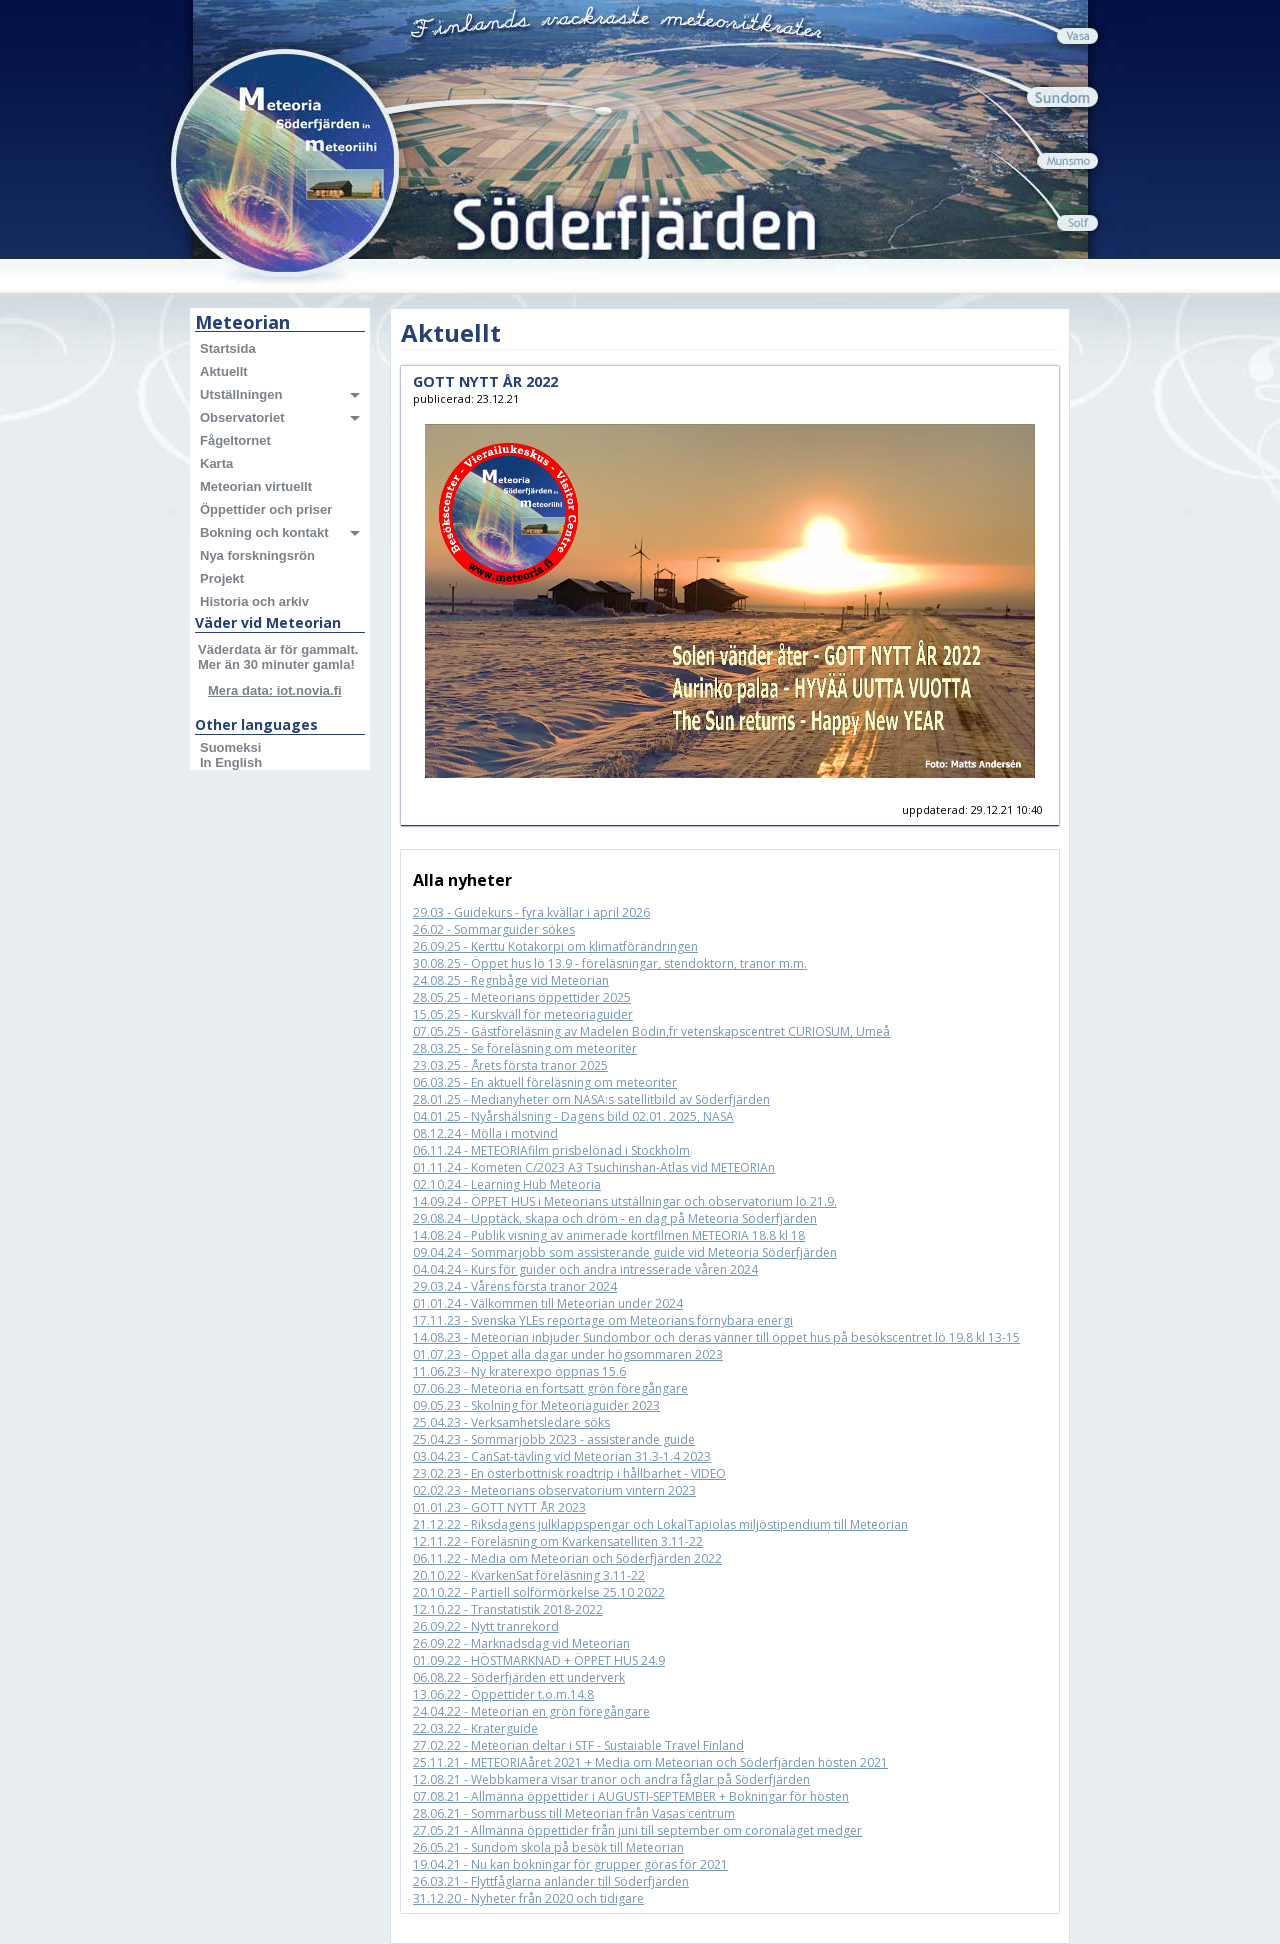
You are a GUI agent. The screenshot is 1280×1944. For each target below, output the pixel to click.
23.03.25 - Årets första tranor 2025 (510, 1065)
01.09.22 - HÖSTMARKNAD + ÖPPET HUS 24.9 (539, 1660)
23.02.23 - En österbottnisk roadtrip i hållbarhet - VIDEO (569, 1473)
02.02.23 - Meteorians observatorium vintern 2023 (554, 1490)
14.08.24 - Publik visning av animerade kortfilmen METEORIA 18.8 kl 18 (609, 1235)
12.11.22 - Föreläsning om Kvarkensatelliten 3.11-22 (558, 1541)
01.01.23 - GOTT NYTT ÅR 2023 (499, 1507)
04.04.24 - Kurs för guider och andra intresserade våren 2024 (585, 1269)
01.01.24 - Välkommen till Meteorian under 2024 (548, 1303)
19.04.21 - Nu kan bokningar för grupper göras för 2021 (570, 1864)
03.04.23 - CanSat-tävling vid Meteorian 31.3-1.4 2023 (562, 1456)
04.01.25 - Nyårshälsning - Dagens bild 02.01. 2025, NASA (573, 1116)
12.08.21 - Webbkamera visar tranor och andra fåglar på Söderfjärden (611, 1779)
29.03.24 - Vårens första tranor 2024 (515, 1286)
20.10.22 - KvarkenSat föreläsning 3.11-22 (529, 1575)
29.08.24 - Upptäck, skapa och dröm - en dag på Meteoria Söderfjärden (615, 1218)
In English (231, 762)
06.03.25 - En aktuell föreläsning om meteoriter (545, 1082)
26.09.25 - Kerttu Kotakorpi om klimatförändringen (555, 946)
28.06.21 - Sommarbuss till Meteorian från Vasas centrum (574, 1813)
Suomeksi (230, 747)
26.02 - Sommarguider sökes (494, 929)
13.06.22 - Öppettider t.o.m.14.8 (503, 1694)
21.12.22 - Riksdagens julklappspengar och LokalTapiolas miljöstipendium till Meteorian (660, 1524)
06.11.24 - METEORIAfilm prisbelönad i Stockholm (551, 1150)
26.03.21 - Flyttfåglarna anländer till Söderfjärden (551, 1881)
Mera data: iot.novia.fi (275, 690)
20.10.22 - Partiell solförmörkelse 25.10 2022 (539, 1592)
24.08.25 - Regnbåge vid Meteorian (511, 980)
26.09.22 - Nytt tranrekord (486, 1626)
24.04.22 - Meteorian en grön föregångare (531, 1711)
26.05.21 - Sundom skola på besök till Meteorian (548, 1847)
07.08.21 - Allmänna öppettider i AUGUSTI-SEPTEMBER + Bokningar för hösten (631, 1796)
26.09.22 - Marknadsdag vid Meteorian (521, 1643)
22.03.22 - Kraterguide (475, 1728)
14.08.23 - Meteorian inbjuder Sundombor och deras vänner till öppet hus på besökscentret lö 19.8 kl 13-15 (716, 1337)
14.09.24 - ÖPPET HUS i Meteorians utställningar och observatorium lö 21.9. (625, 1201)
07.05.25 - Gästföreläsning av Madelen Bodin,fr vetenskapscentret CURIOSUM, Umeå (651, 1031)
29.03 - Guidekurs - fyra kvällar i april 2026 (531, 912)
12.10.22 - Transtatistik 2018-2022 (508, 1609)
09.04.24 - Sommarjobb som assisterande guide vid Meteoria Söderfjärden (625, 1252)
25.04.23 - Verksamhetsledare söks (511, 1422)
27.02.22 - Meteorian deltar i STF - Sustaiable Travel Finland (578, 1745)
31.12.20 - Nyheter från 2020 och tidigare (528, 1898)
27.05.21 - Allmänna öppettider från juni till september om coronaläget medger (637, 1830)
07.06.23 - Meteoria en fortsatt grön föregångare (550, 1388)
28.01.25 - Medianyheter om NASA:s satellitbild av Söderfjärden (591, 1099)
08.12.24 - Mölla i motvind (485, 1133)
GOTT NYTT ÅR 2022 (485, 381)
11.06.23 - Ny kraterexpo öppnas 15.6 (519, 1371)
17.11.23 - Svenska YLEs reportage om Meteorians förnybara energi (603, 1320)
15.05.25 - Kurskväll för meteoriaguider (523, 1014)
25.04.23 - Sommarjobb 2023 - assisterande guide (554, 1439)
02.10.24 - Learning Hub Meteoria (507, 1184)
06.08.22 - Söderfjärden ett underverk (519, 1677)
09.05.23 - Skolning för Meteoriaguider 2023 (536, 1405)
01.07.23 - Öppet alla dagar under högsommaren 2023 (568, 1354)
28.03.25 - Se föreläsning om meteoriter (525, 1048)
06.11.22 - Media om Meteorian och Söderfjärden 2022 (567, 1558)
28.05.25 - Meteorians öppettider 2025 (522, 997)
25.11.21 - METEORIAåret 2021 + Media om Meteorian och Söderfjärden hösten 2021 (650, 1762)
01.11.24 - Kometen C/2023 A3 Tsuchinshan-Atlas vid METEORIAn (594, 1167)
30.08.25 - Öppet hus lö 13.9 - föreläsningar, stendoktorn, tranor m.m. (610, 963)
